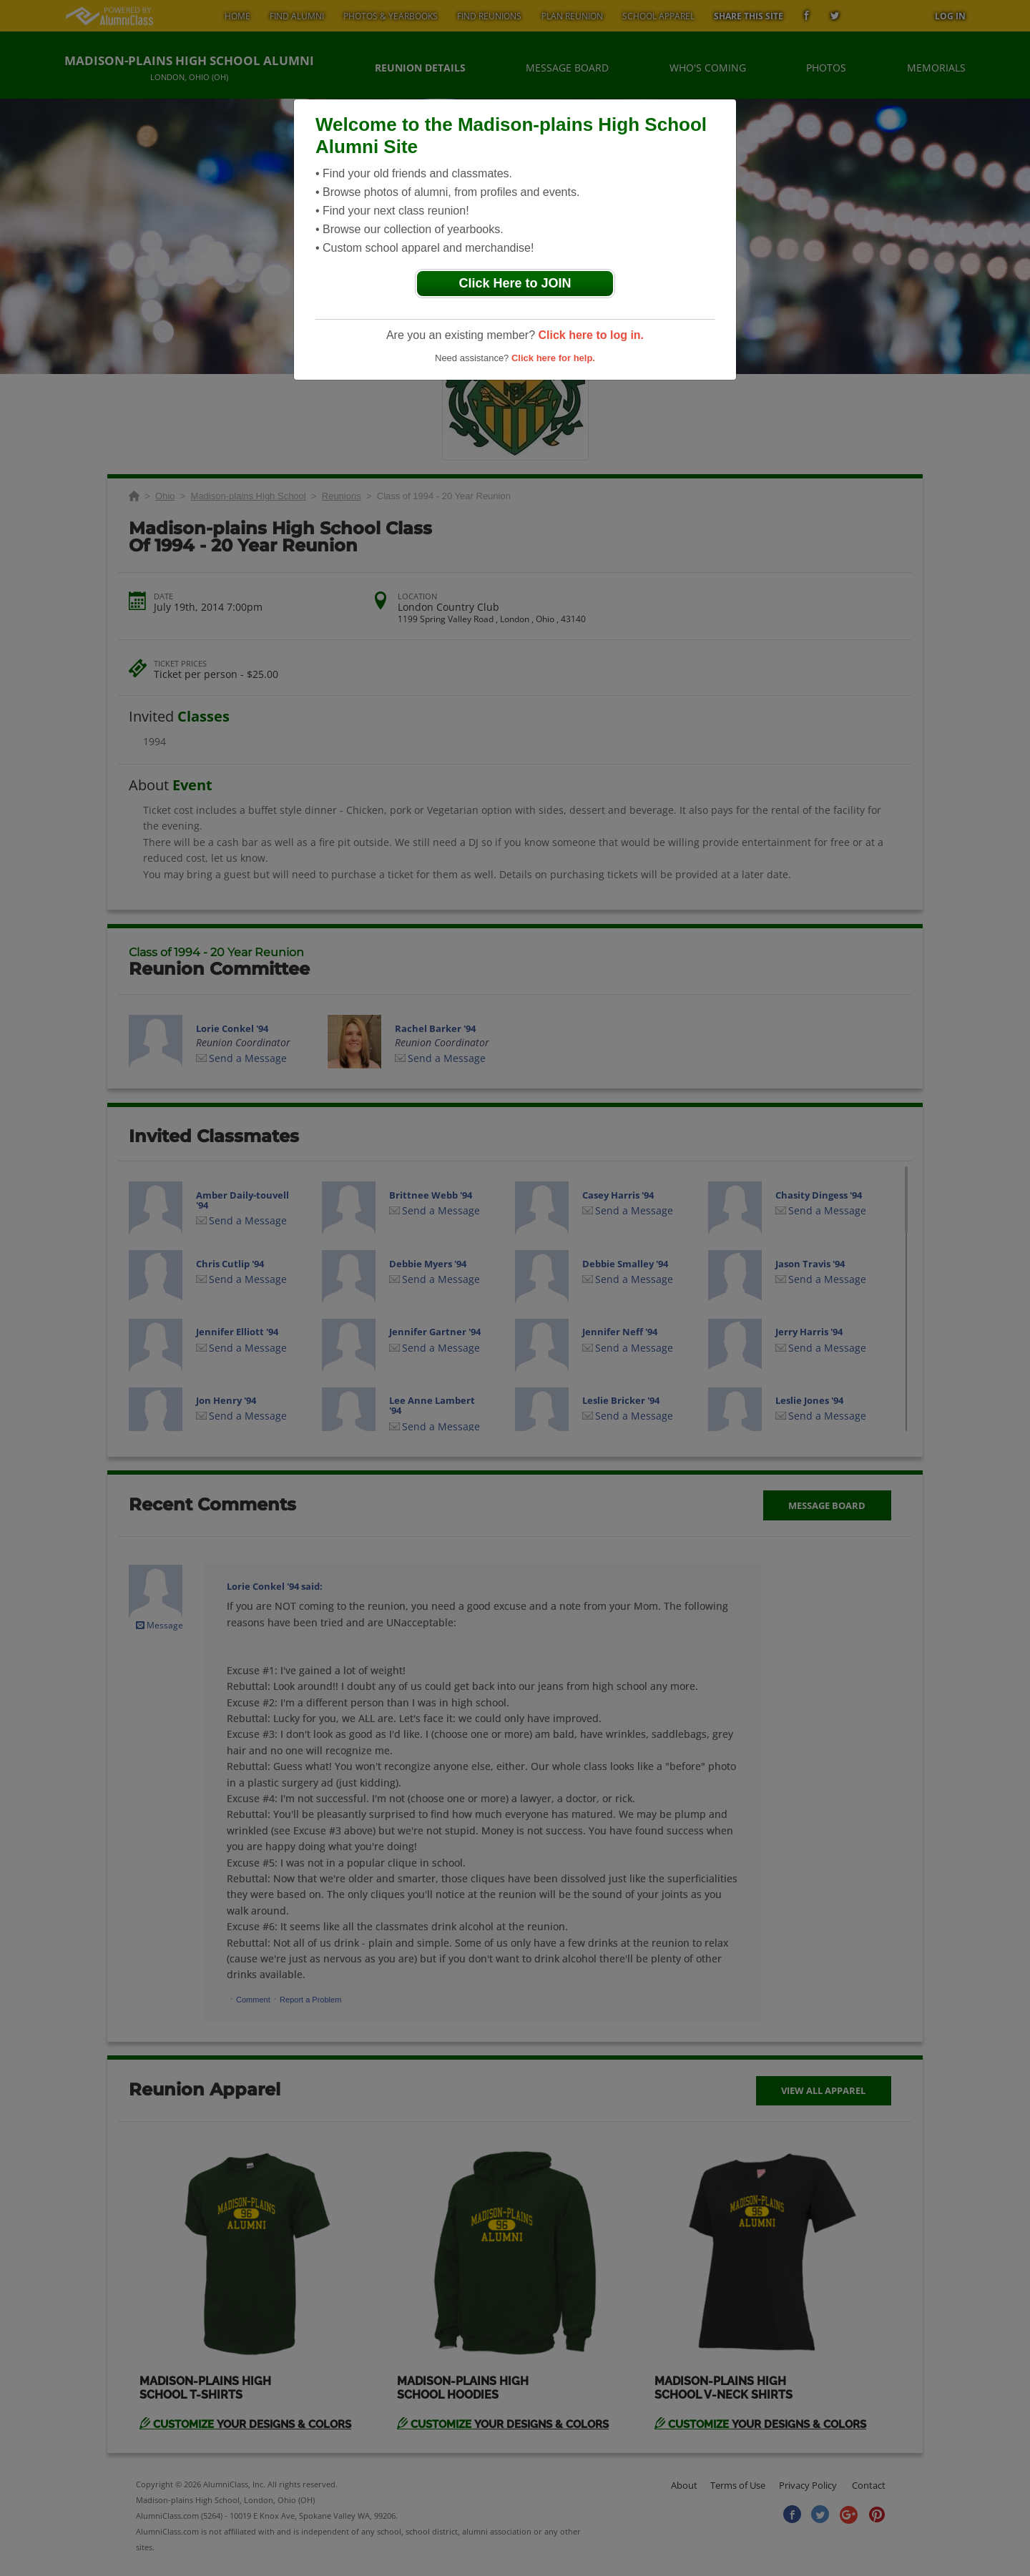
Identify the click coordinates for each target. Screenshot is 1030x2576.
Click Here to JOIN (514, 283)
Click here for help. (553, 358)
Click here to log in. (591, 335)
